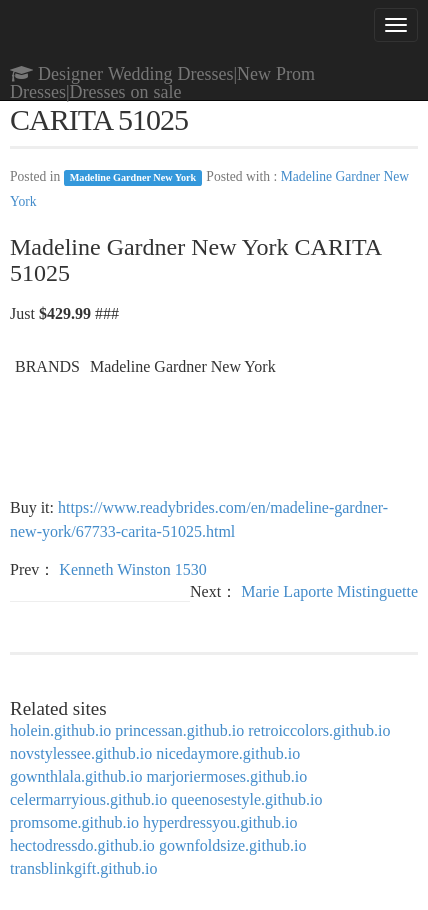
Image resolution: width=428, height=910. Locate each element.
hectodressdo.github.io (82, 845)
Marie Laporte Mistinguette (329, 591)
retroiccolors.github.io (319, 730)
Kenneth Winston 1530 (133, 569)
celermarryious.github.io (88, 799)
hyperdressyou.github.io (220, 822)
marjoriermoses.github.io (226, 776)
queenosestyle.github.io (246, 799)
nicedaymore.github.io (228, 753)
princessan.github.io (179, 730)
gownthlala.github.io (76, 776)
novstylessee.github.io (81, 753)
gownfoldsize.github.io (233, 845)
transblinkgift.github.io (84, 868)
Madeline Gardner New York (133, 177)
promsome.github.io (74, 822)
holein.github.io (60, 730)
